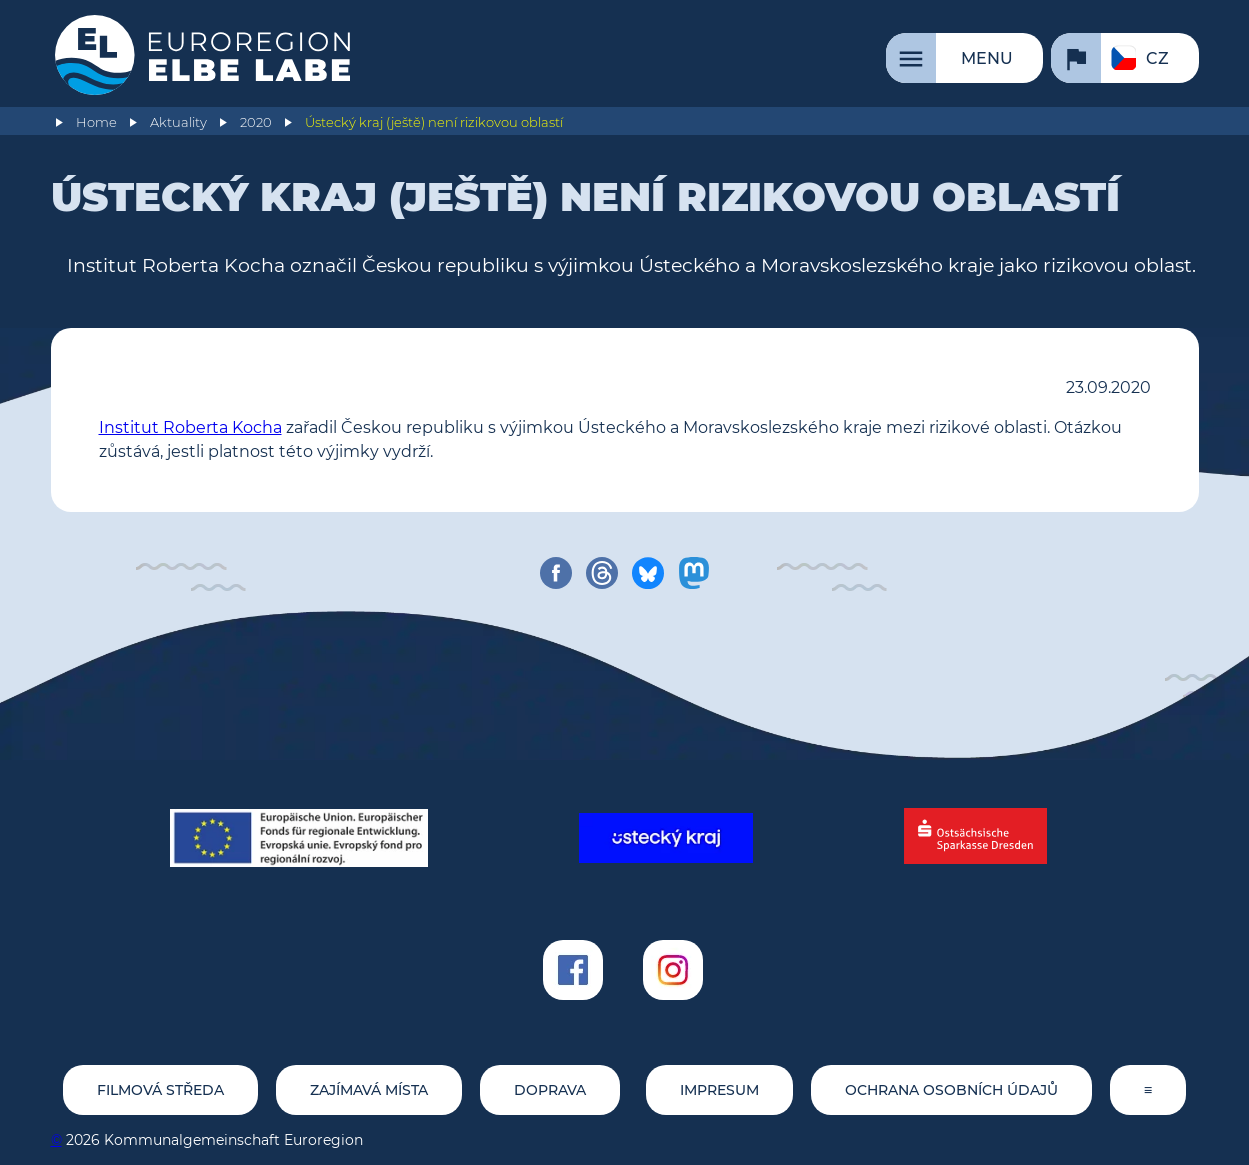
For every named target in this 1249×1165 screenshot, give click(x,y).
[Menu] (964, 58)
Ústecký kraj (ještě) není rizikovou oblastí (434, 122)
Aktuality (178, 122)
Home (96, 122)
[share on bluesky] (648, 573)
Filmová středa (160, 1090)
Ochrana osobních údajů (951, 1090)
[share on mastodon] (694, 573)
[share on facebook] (556, 573)
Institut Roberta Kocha (190, 427)
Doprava (550, 1090)
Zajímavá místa (369, 1090)
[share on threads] (602, 573)
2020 (256, 122)
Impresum (719, 1090)
